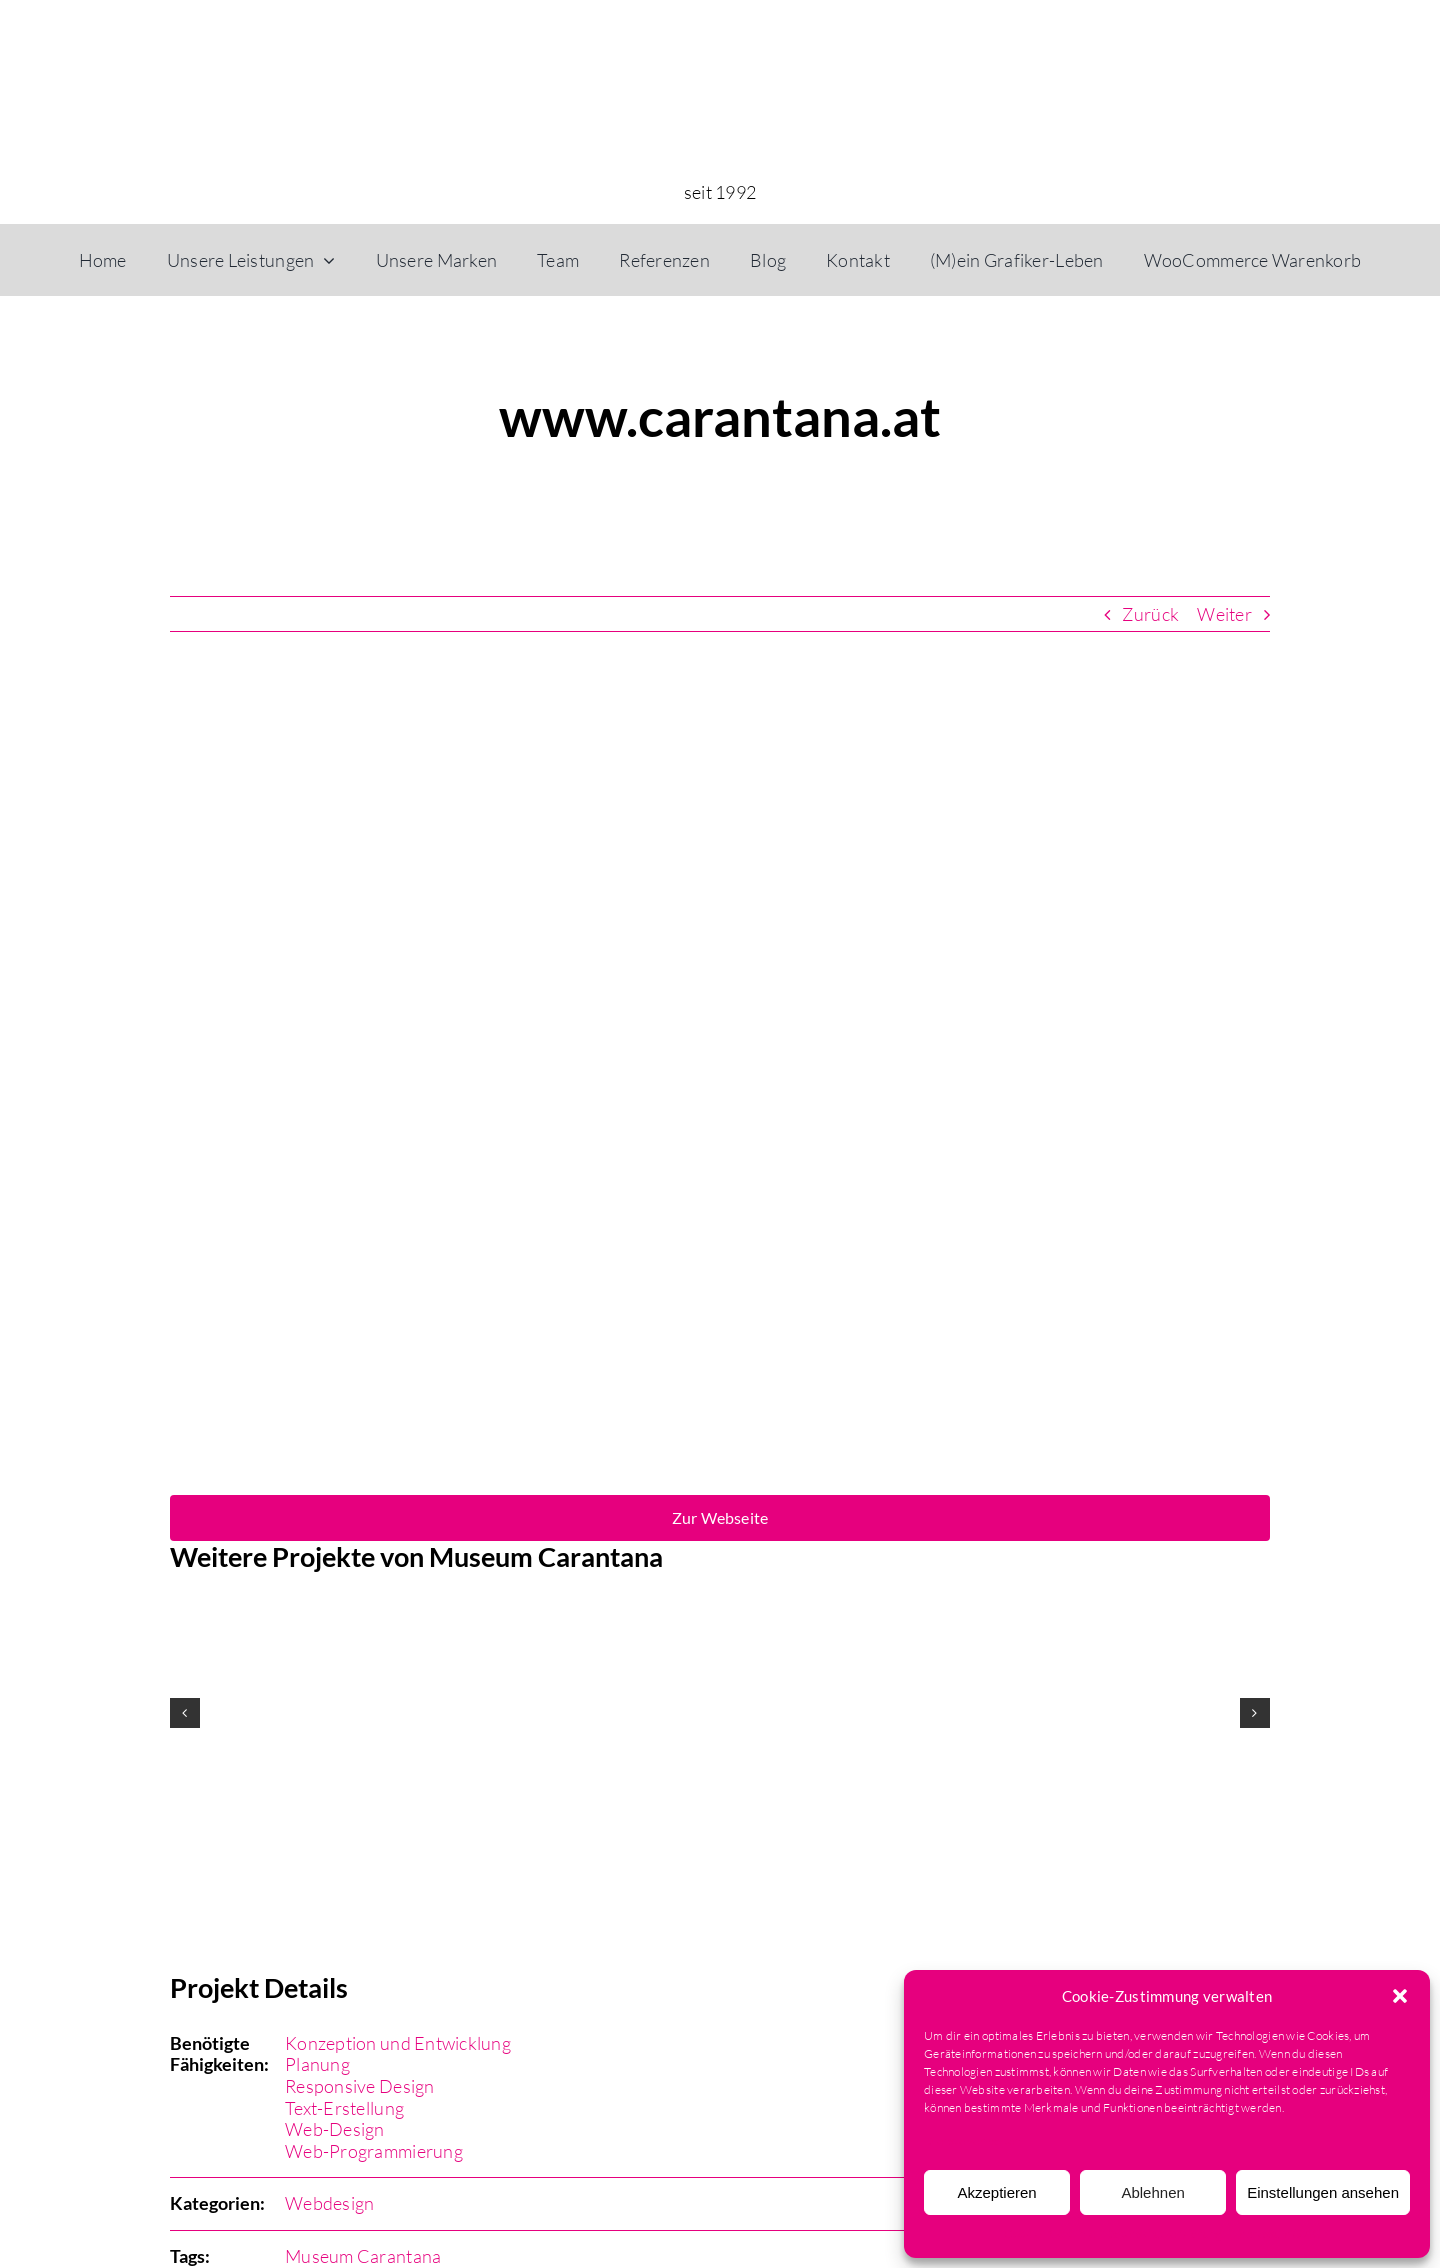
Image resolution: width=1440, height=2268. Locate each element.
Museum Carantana (363, 2256)
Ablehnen (1152, 2192)
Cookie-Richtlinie (1049, 2233)
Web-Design (335, 2129)
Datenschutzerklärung (1163, 2233)
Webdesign (329, 2203)
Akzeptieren (996, 2192)
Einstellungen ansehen (1323, 2192)
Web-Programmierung (374, 2151)
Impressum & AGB (1280, 2233)
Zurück (1150, 614)
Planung (317, 2064)
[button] (1400, 1996)
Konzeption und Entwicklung (398, 2043)
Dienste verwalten (972, 2140)
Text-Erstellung (344, 2108)
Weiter (1224, 614)
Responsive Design (360, 2086)
